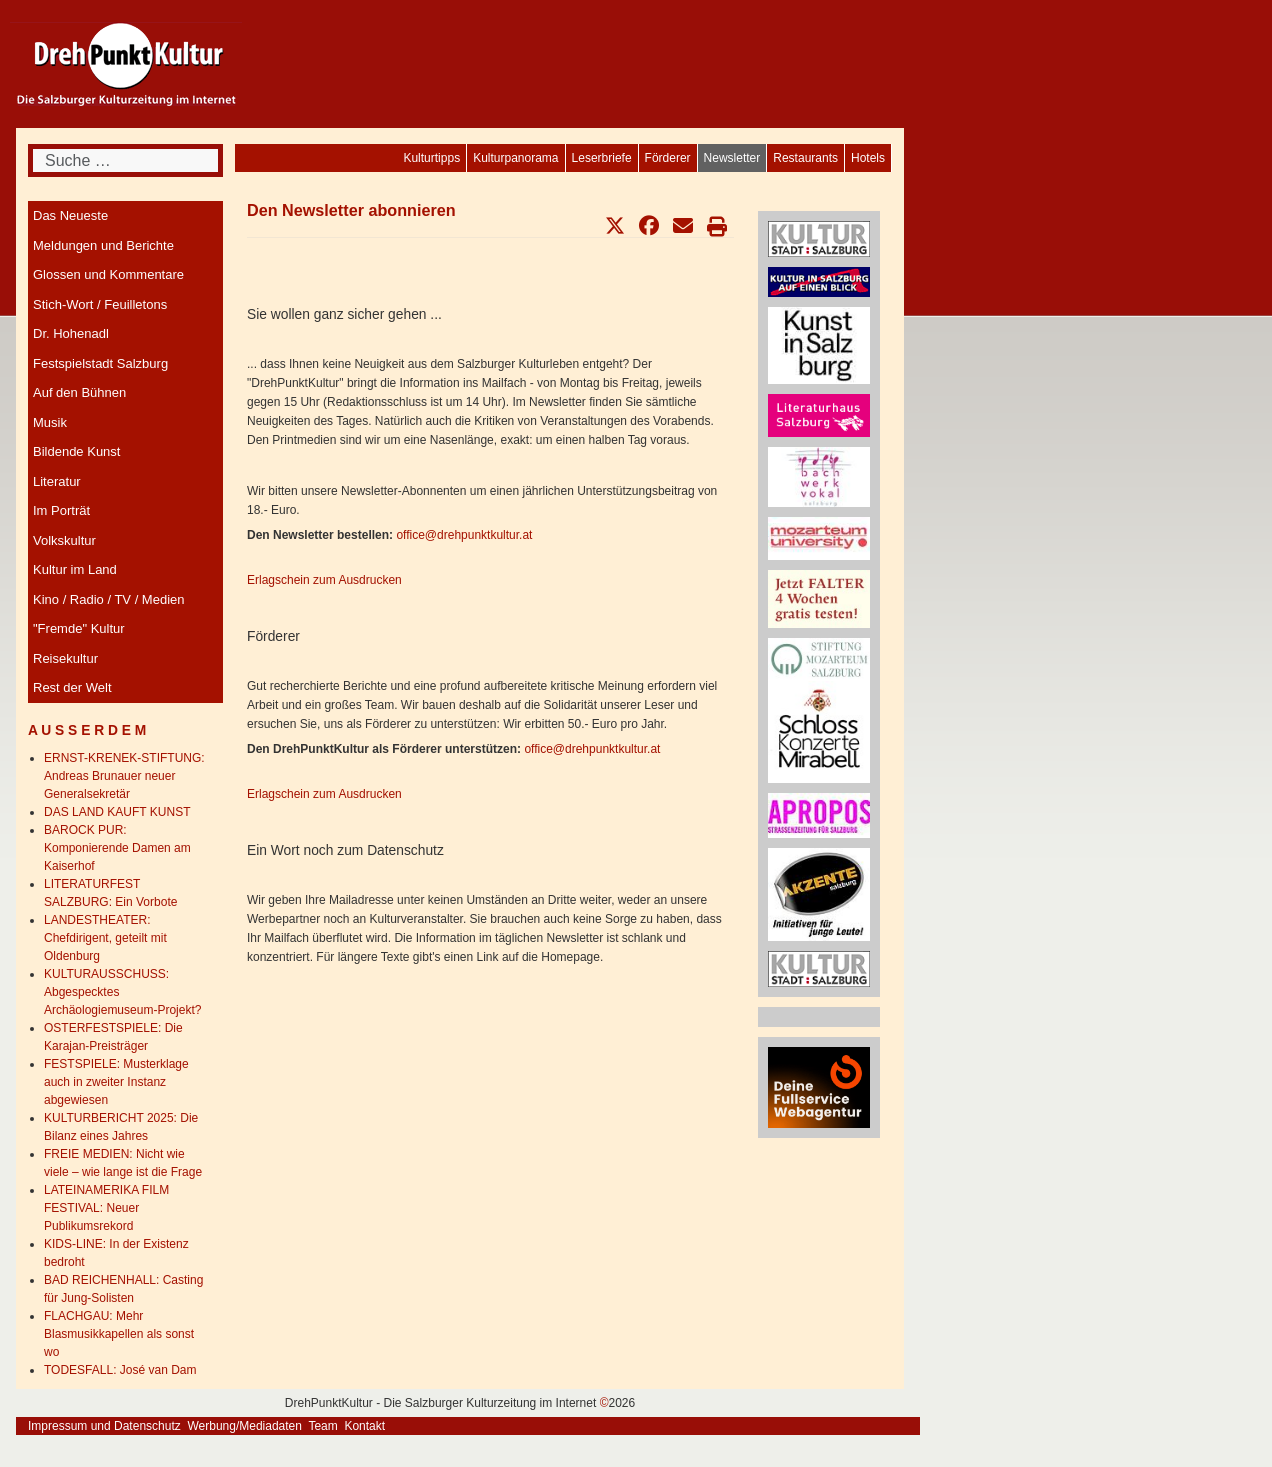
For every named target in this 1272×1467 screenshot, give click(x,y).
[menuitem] (868, 158)
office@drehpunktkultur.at (464, 535)
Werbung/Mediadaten (244, 1426)
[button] (615, 226)
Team (322, 1426)
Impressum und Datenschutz (104, 1426)
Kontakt (364, 1426)
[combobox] (125, 160)
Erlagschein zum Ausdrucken (324, 580)
